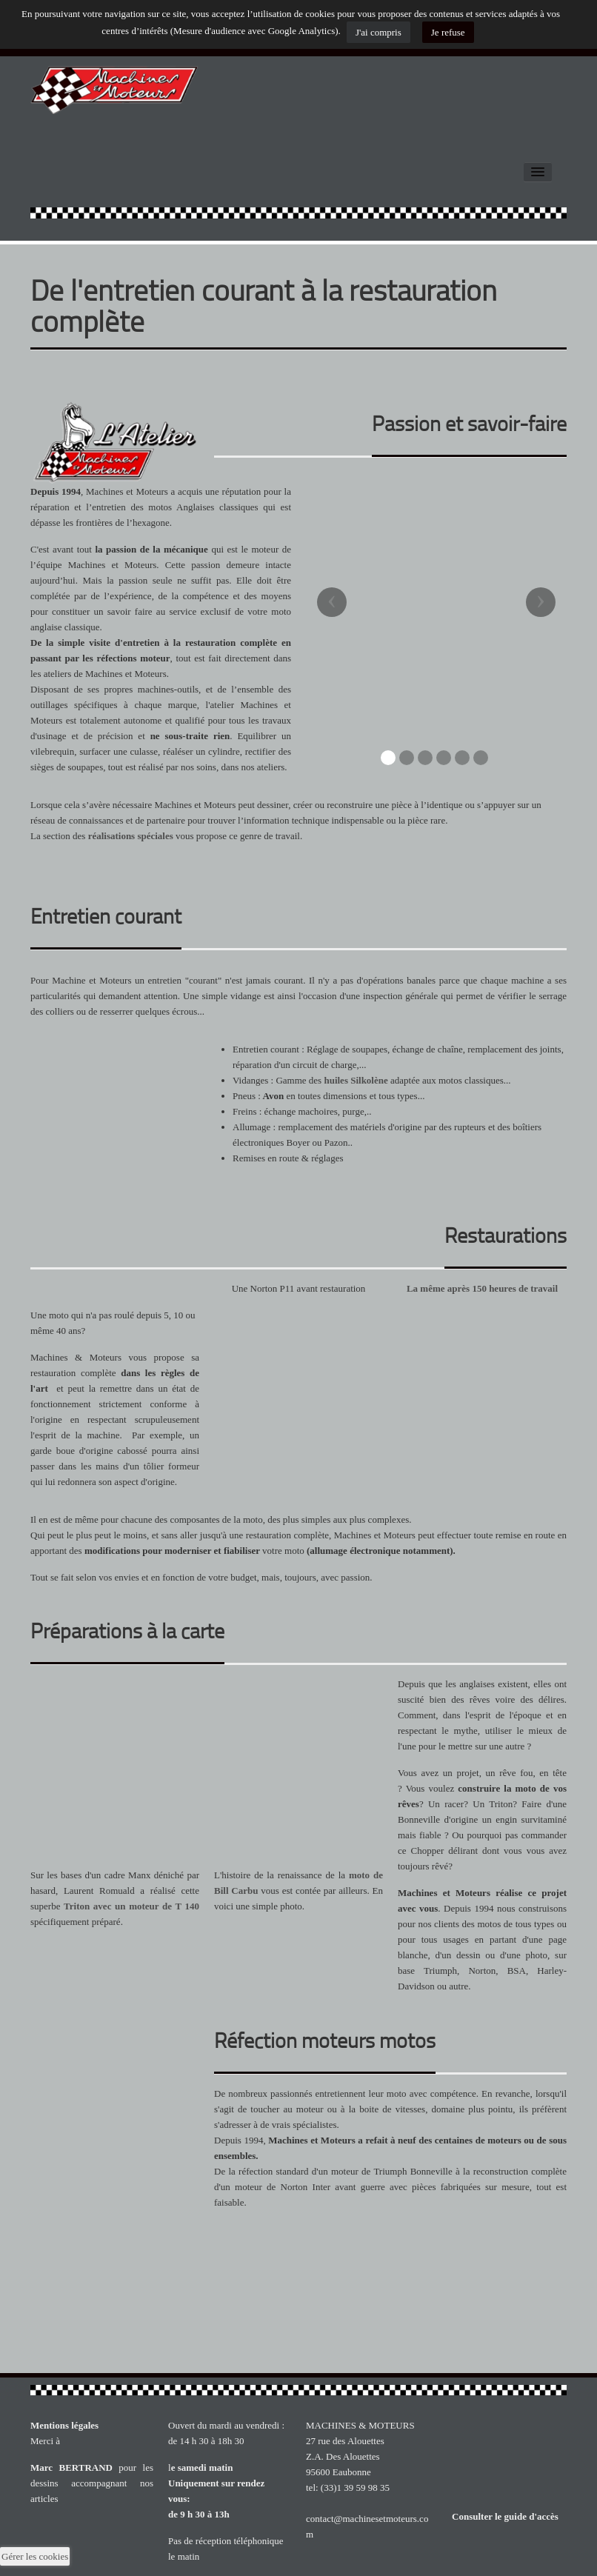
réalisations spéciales (130, 835)
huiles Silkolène (355, 1080)
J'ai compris (378, 32)
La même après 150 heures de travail (482, 1288)
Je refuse (448, 32)
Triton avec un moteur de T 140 (131, 1906)
